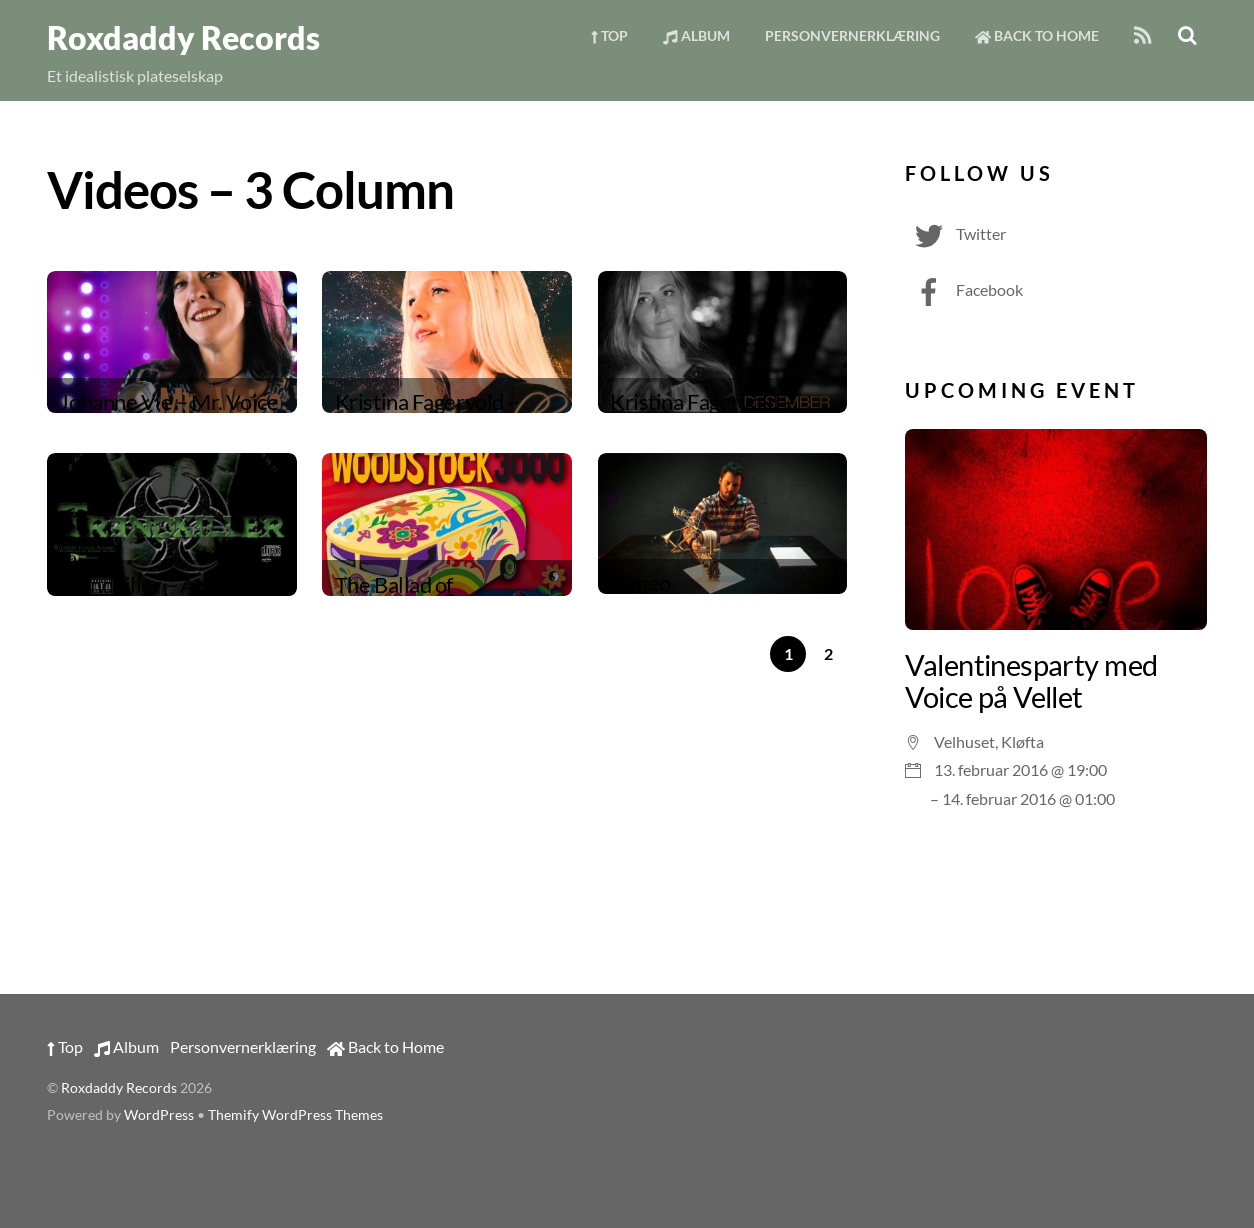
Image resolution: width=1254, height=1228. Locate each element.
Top (609, 35)
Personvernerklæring (852, 35)
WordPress (159, 1115)
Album (696, 35)
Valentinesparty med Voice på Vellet (1031, 681)
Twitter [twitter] (955, 233)
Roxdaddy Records (119, 1088)
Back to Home (1037, 35)
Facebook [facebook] (964, 289)
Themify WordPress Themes (295, 1115)
